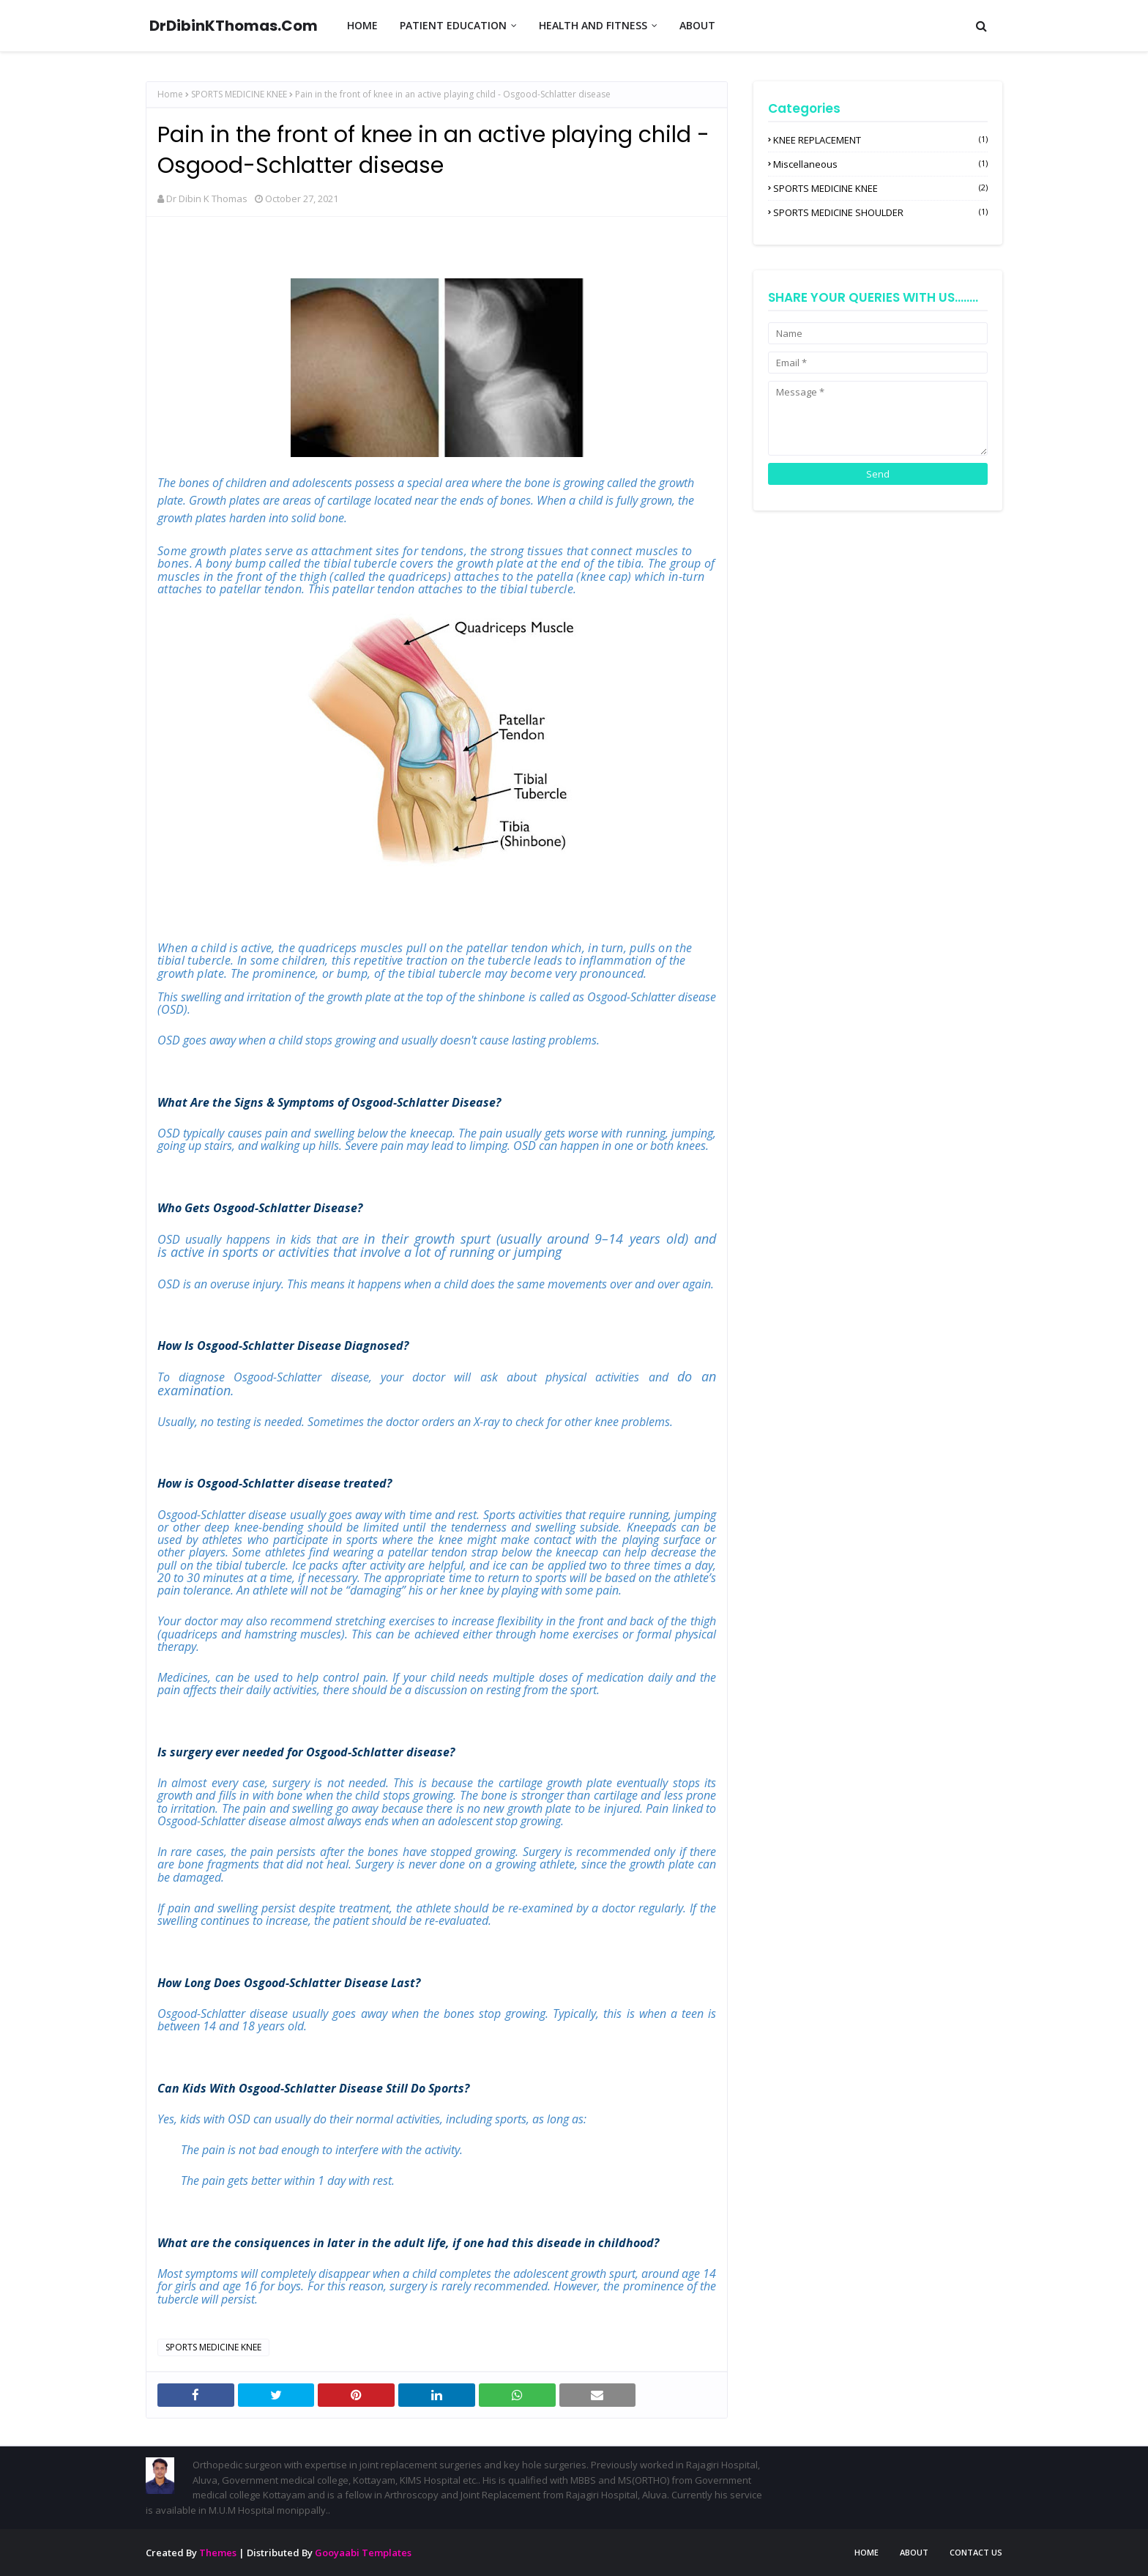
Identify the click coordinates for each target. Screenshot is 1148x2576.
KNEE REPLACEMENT (880, 139)
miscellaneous (880, 164)
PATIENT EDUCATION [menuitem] (453, 25)
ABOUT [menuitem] (697, 25)
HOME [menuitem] (362, 25)
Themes (217, 2552)
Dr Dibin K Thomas (206, 198)
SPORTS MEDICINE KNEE (239, 94)
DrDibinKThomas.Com (233, 25)
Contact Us (976, 2552)
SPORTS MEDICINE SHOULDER (880, 212)
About (914, 2552)
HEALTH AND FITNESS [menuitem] (593, 25)
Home (170, 94)
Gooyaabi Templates (363, 2552)
